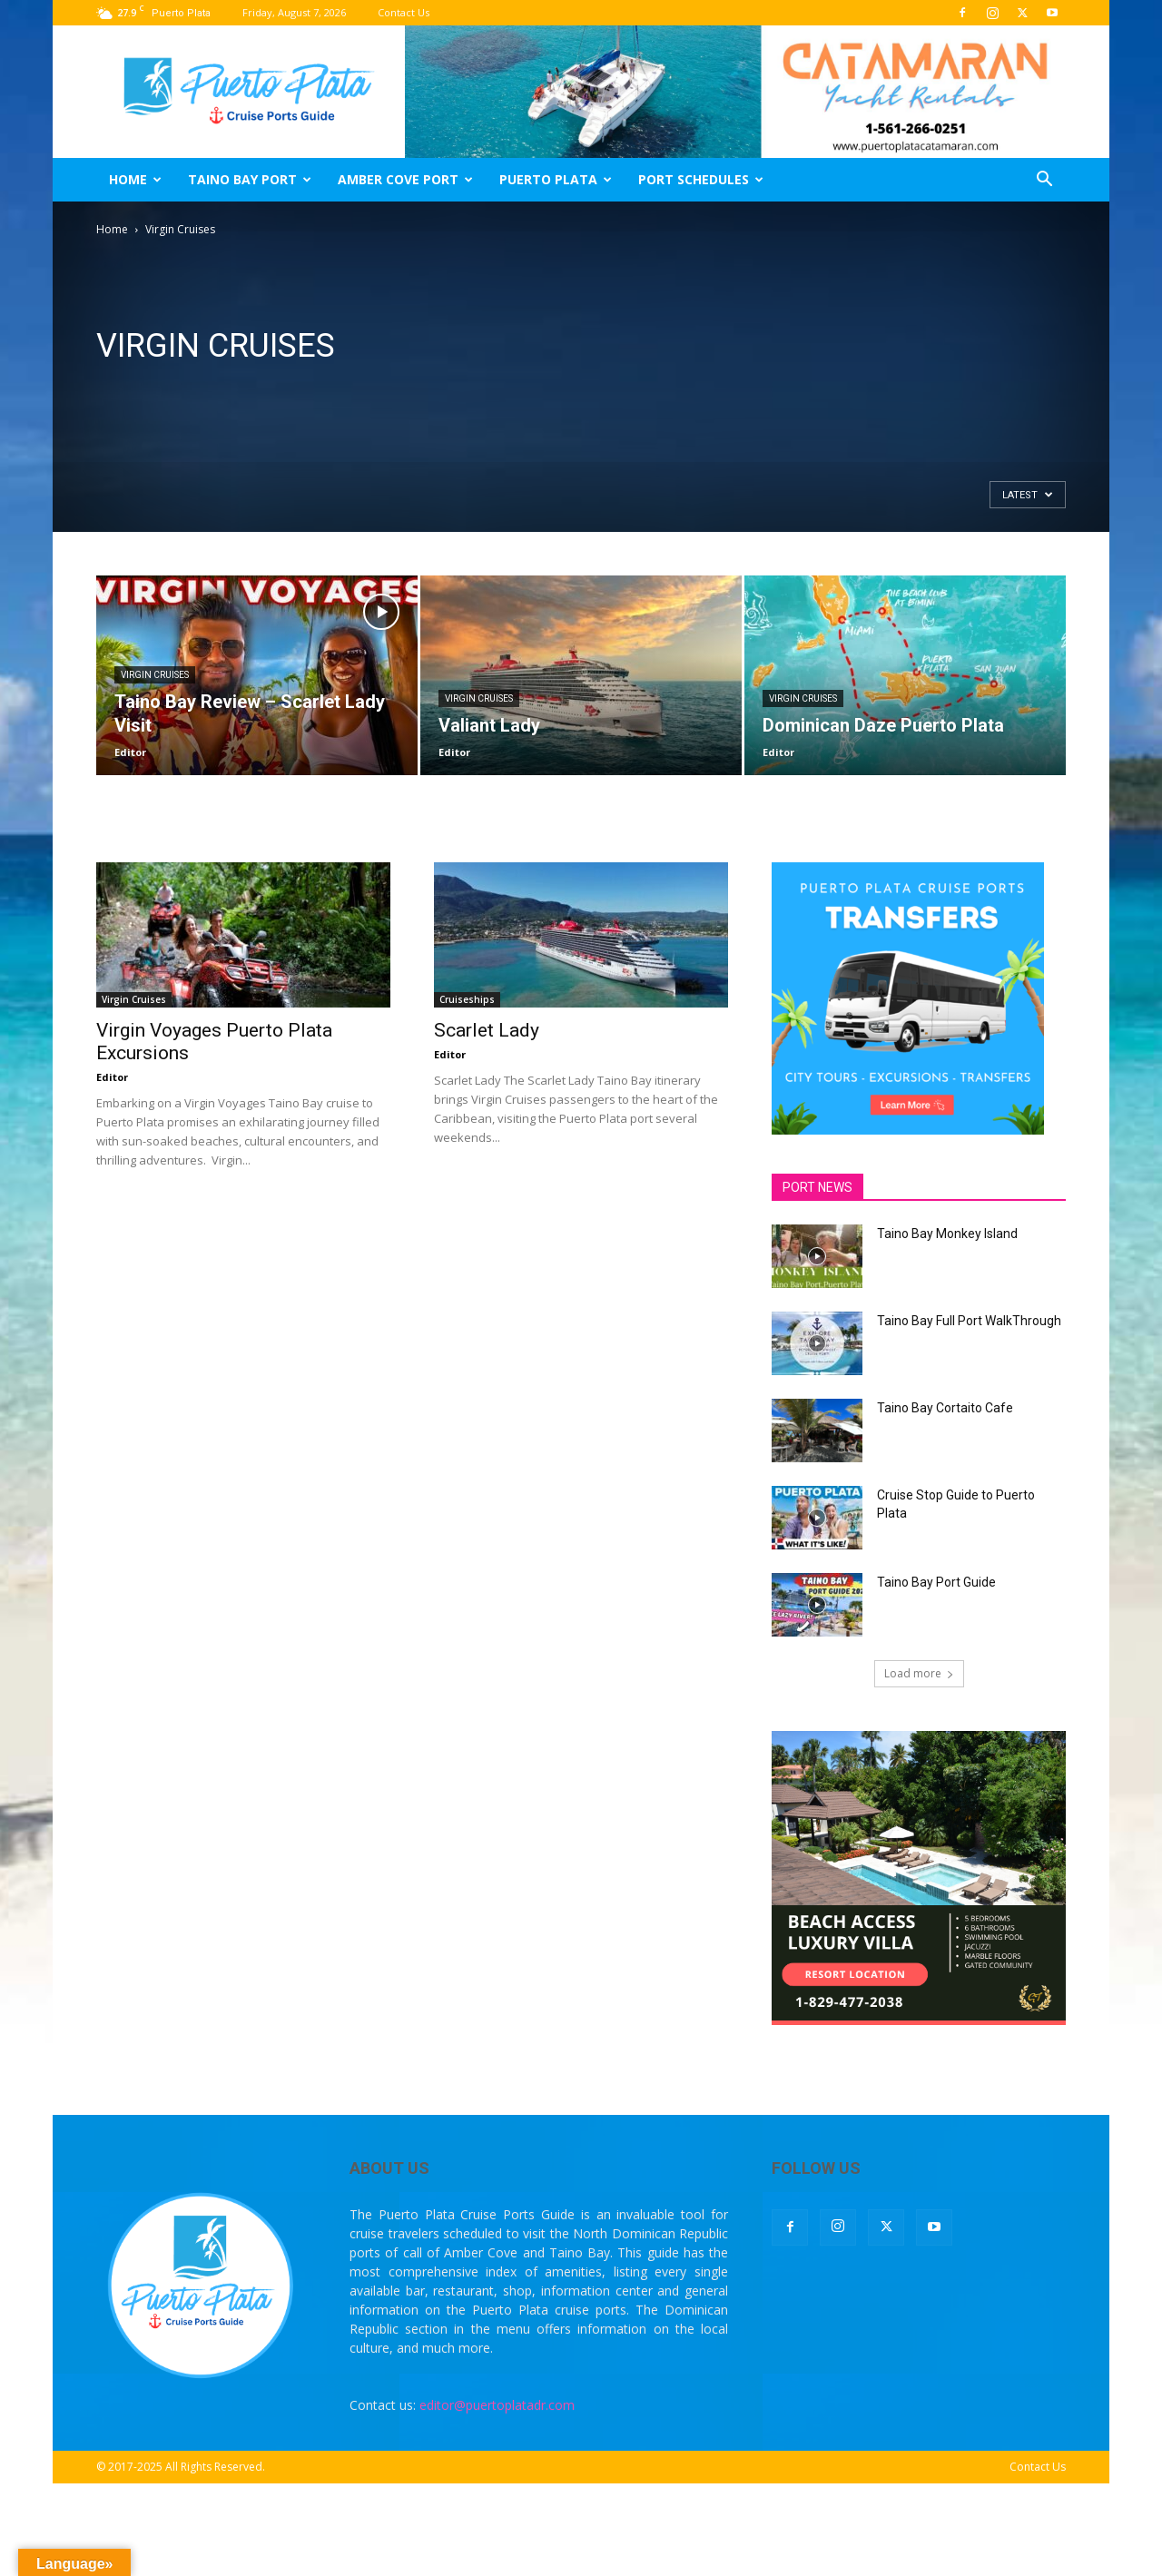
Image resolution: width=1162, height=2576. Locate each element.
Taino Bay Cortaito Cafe (945, 1408)
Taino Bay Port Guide (936, 1582)
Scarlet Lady (486, 1030)
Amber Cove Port (405, 179)
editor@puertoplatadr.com (497, 2405)
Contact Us (403, 12)
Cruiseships (467, 999)
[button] (1044, 181)
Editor (130, 752)
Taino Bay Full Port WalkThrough (969, 1320)
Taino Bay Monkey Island (947, 1233)
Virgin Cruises (155, 675)
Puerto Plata (555, 179)
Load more (919, 1673)
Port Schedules (700, 179)
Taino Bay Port (249, 179)
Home (135, 179)
